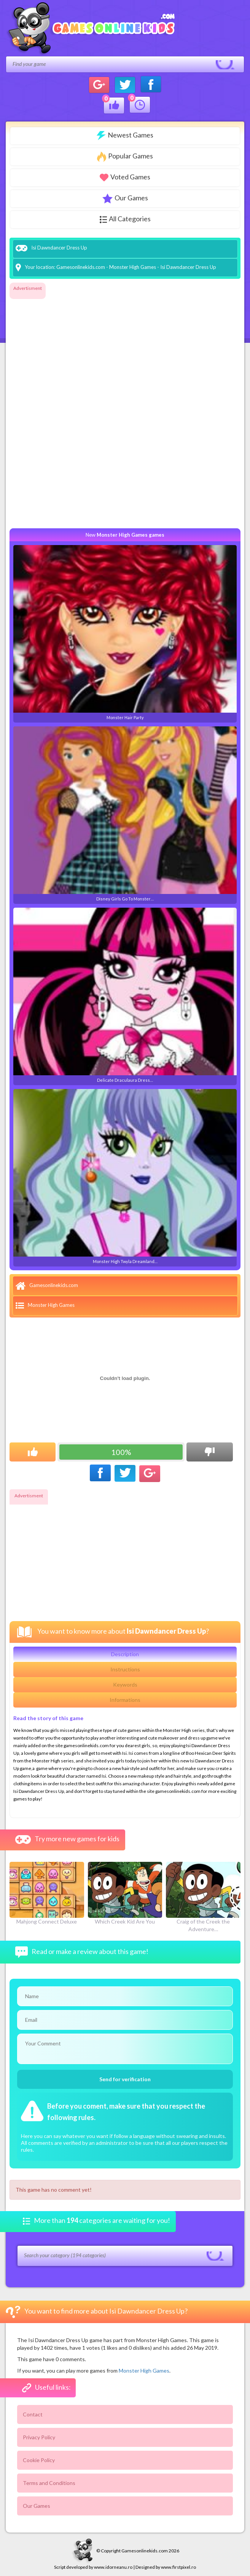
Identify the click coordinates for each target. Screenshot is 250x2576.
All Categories (125, 218)
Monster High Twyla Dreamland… (125, 1176)
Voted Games (125, 177)
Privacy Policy (39, 2437)
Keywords (125, 1684)
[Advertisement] (40, 408)
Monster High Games (132, 267)
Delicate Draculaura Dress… (125, 995)
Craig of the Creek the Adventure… (203, 1897)
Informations (125, 1700)
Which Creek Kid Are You (125, 1893)
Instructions (125, 1669)
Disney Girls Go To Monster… (125, 813)
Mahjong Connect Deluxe (47, 1893)
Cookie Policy (39, 2460)
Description (125, 1654)
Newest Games (125, 135)
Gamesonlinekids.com (80, 267)
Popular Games (125, 157)
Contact (33, 2414)
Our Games (125, 198)
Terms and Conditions (49, 2483)
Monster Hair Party (125, 632)
